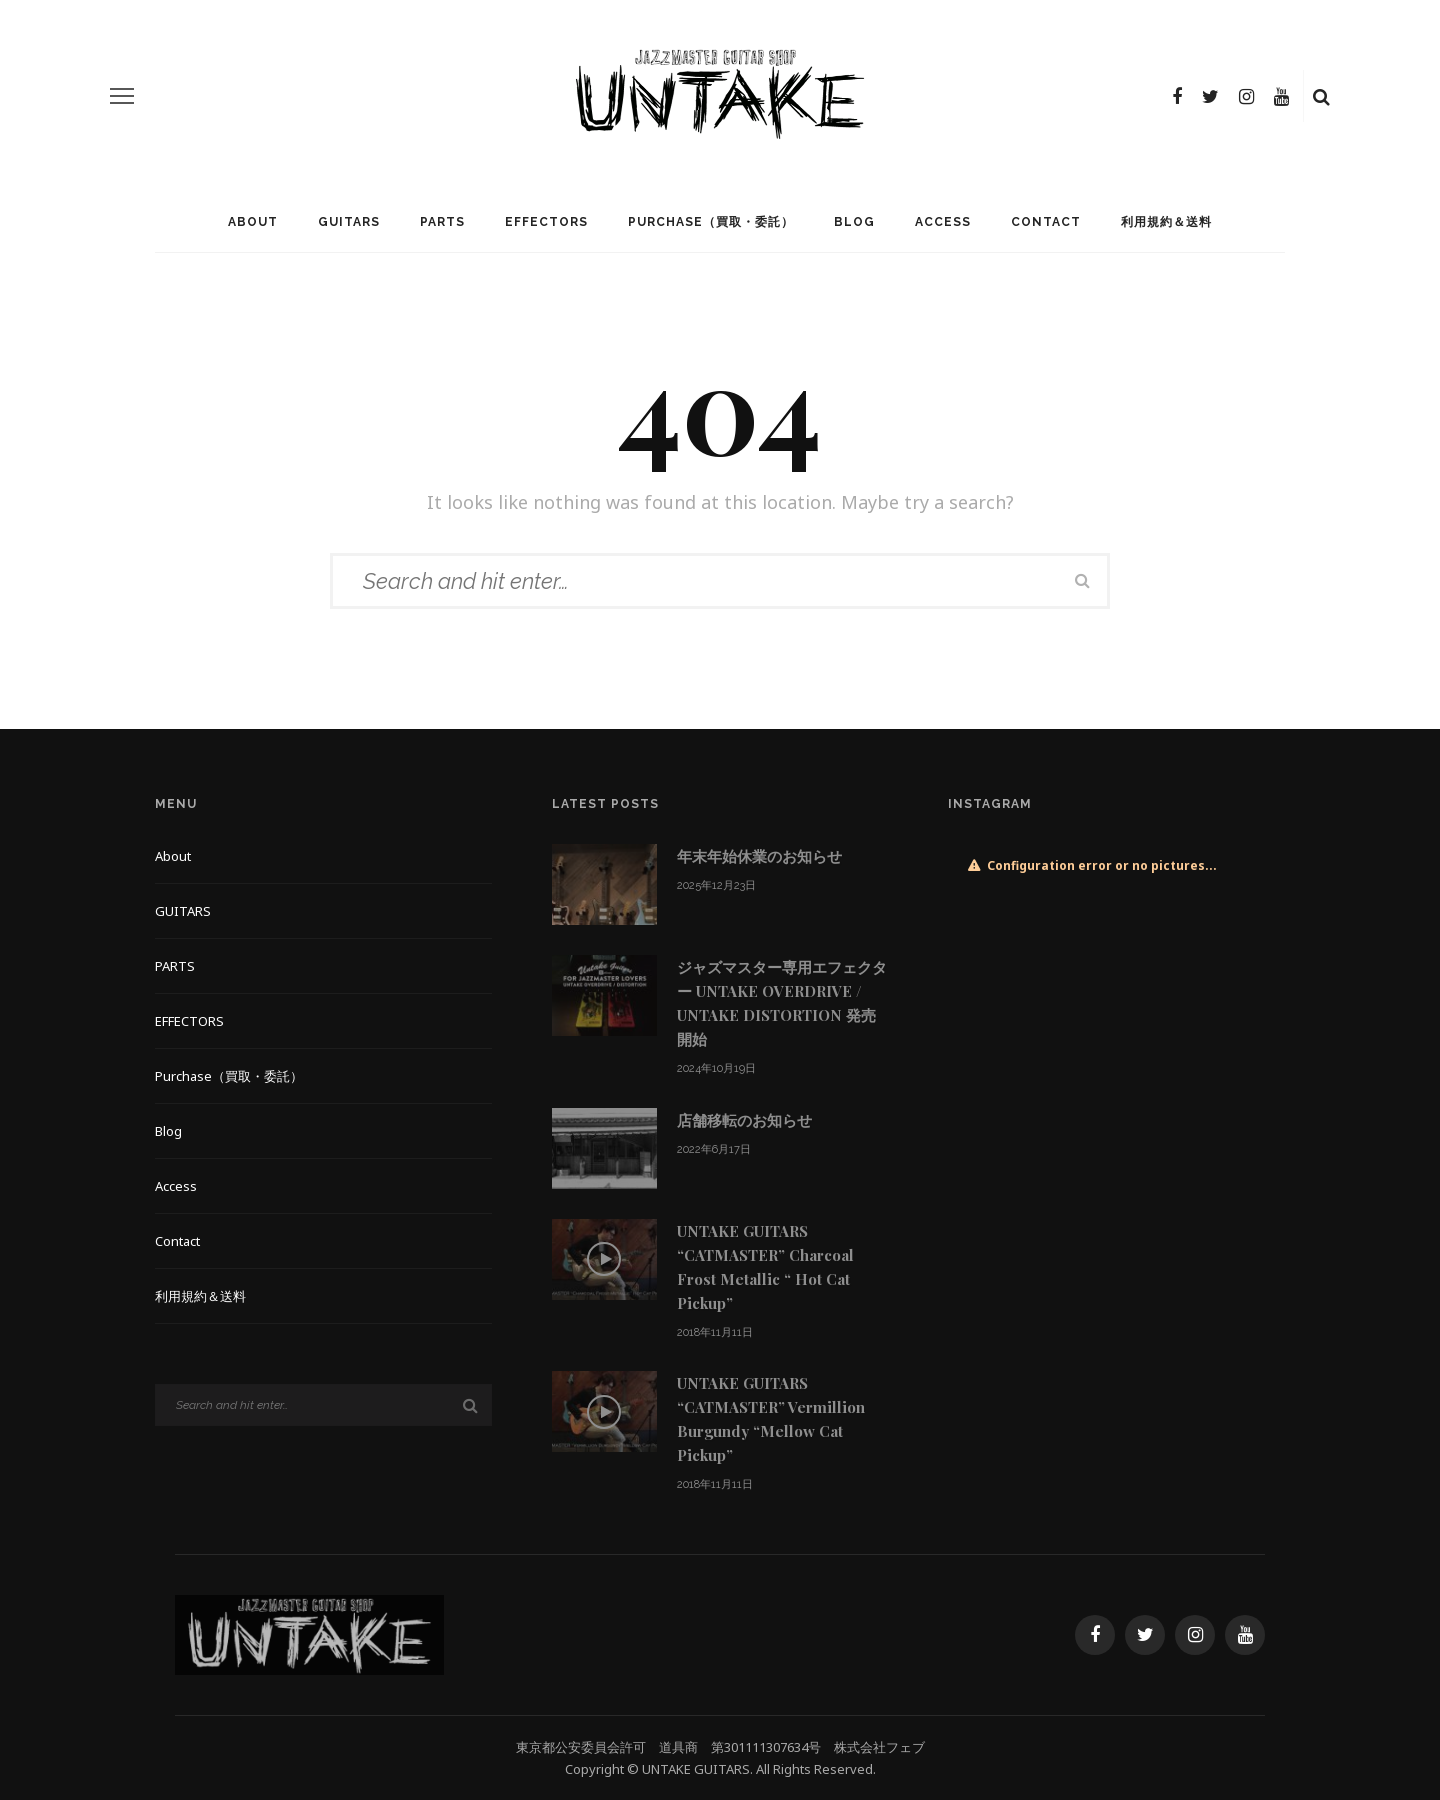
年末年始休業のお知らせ (759, 856)
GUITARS (349, 222)
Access (943, 222)
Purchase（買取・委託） (711, 222)
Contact (1046, 222)
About (253, 222)
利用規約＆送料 (1166, 222)
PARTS (442, 222)
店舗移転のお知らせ (744, 1120)
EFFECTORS (546, 222)
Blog (854, 222)
